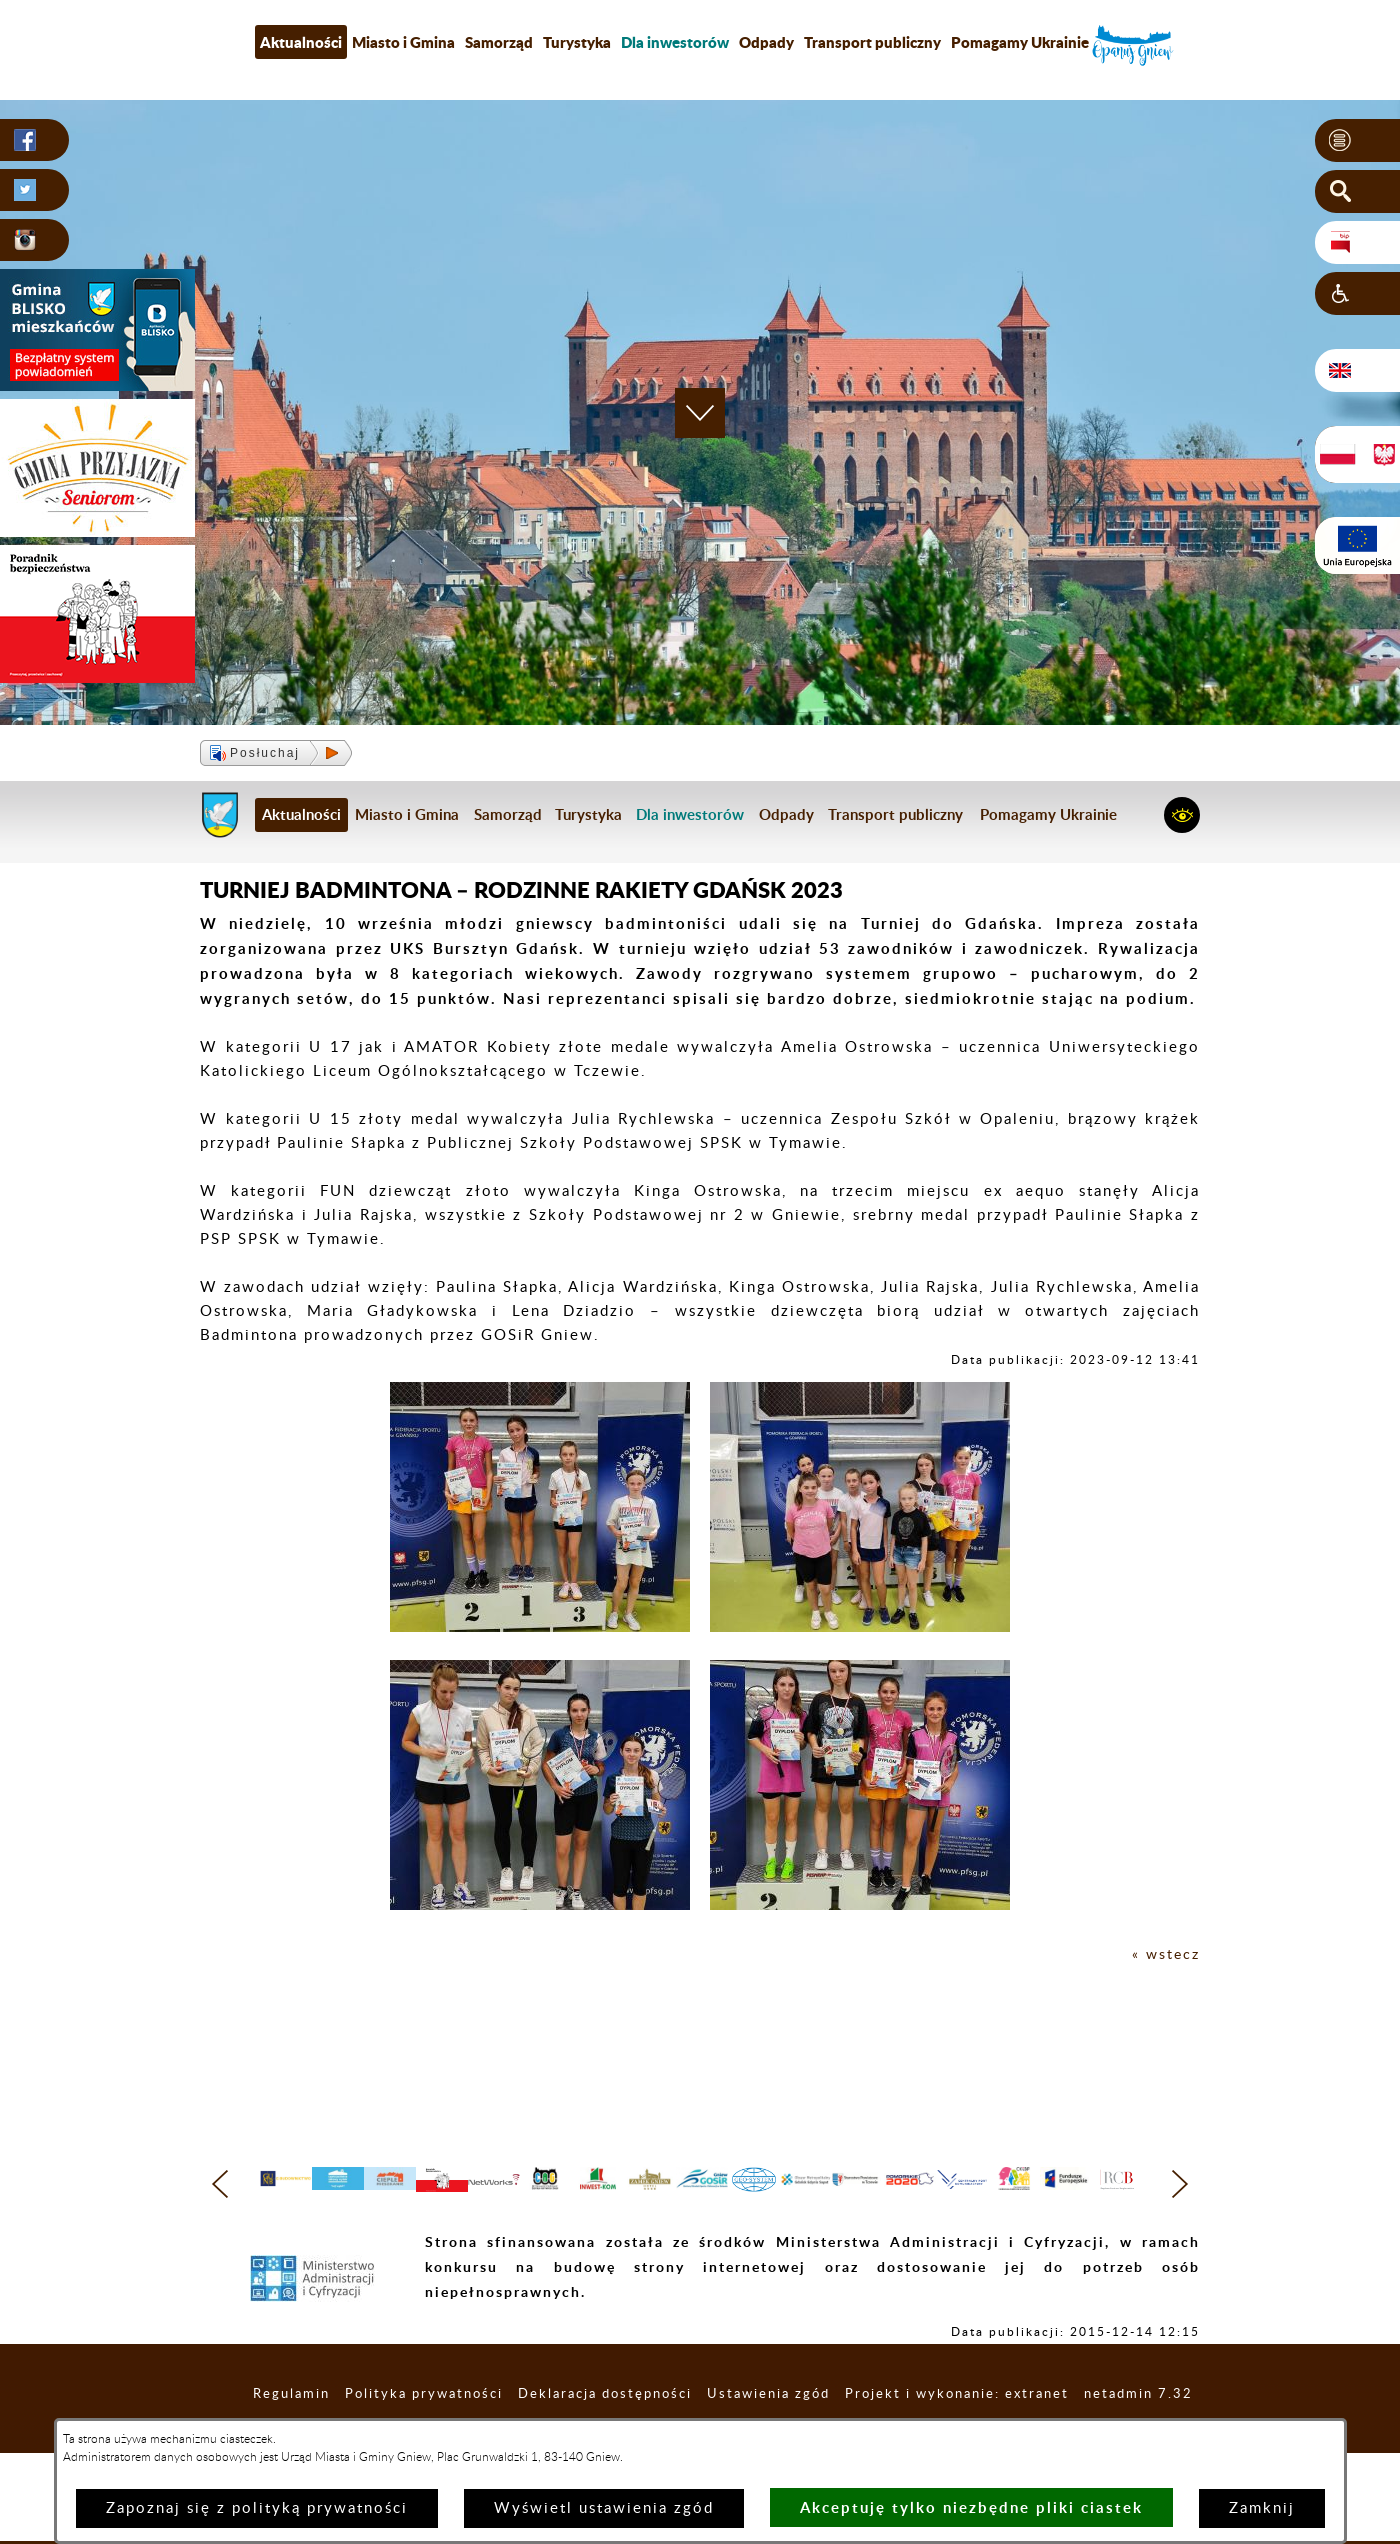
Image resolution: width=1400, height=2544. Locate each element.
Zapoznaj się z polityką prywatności (257, 2508)
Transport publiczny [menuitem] (872, 42)
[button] (1357, 141)
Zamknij (1262, 2508)
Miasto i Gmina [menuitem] (403, 42)
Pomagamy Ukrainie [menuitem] (1020, 42)
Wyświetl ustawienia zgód (604, 2508)
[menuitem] (675, 42)
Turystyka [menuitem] (577, 42)
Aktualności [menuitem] (301, 42)
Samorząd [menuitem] (499, 42)
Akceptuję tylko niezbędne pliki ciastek (971, 2507)
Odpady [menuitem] (766, 42)
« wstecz (1164, 1954)
